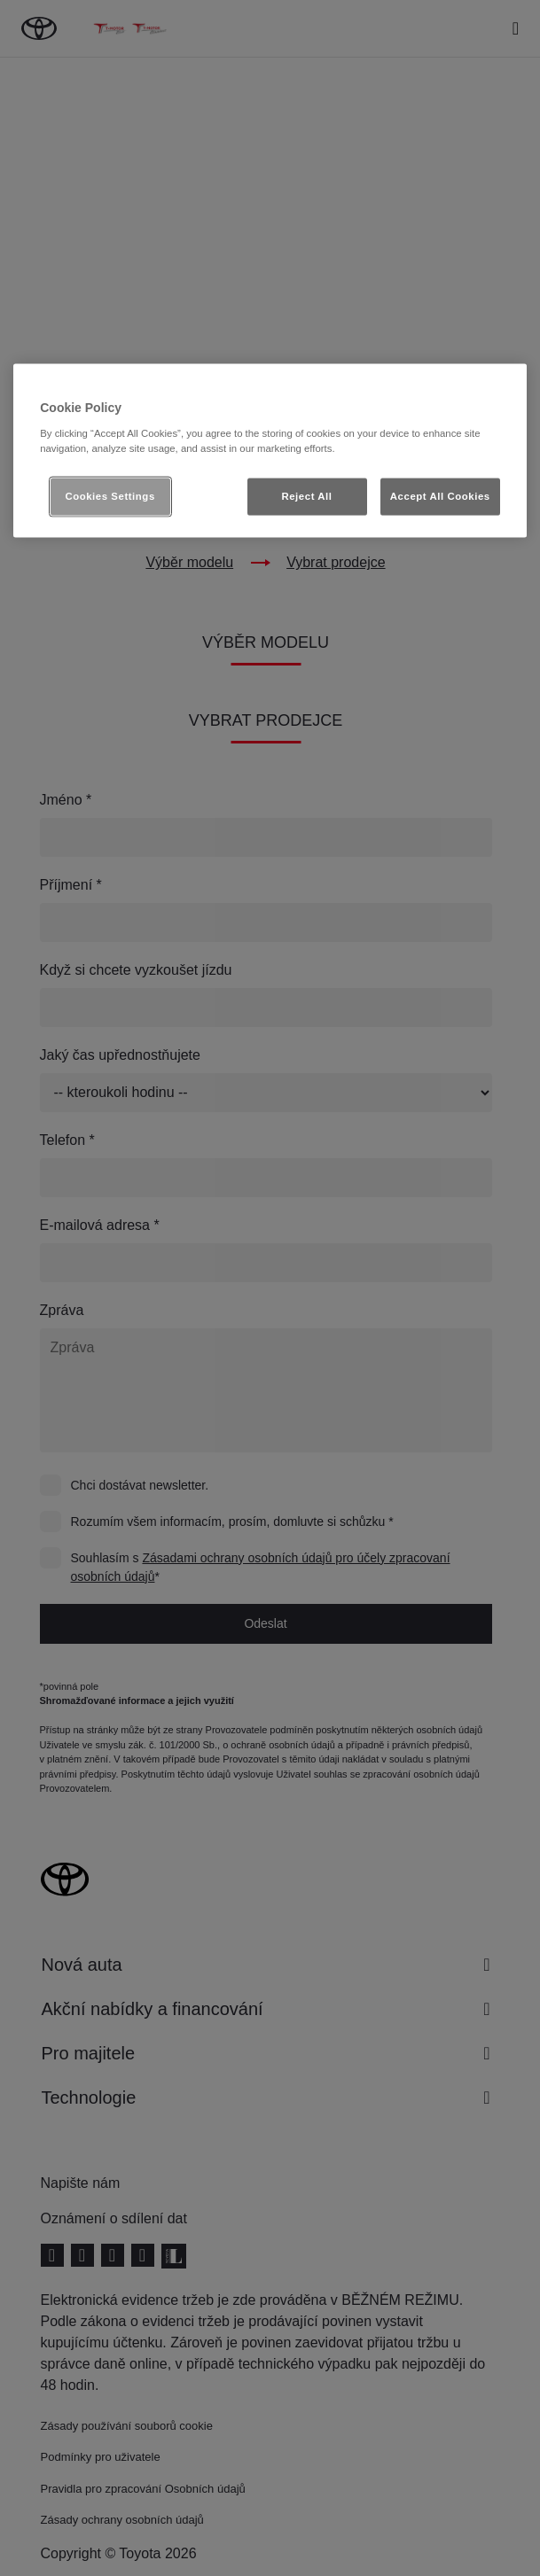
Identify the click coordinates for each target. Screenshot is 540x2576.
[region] (270, 451)
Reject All (306, 495)
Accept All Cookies (440, 495)
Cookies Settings (109, 495)
